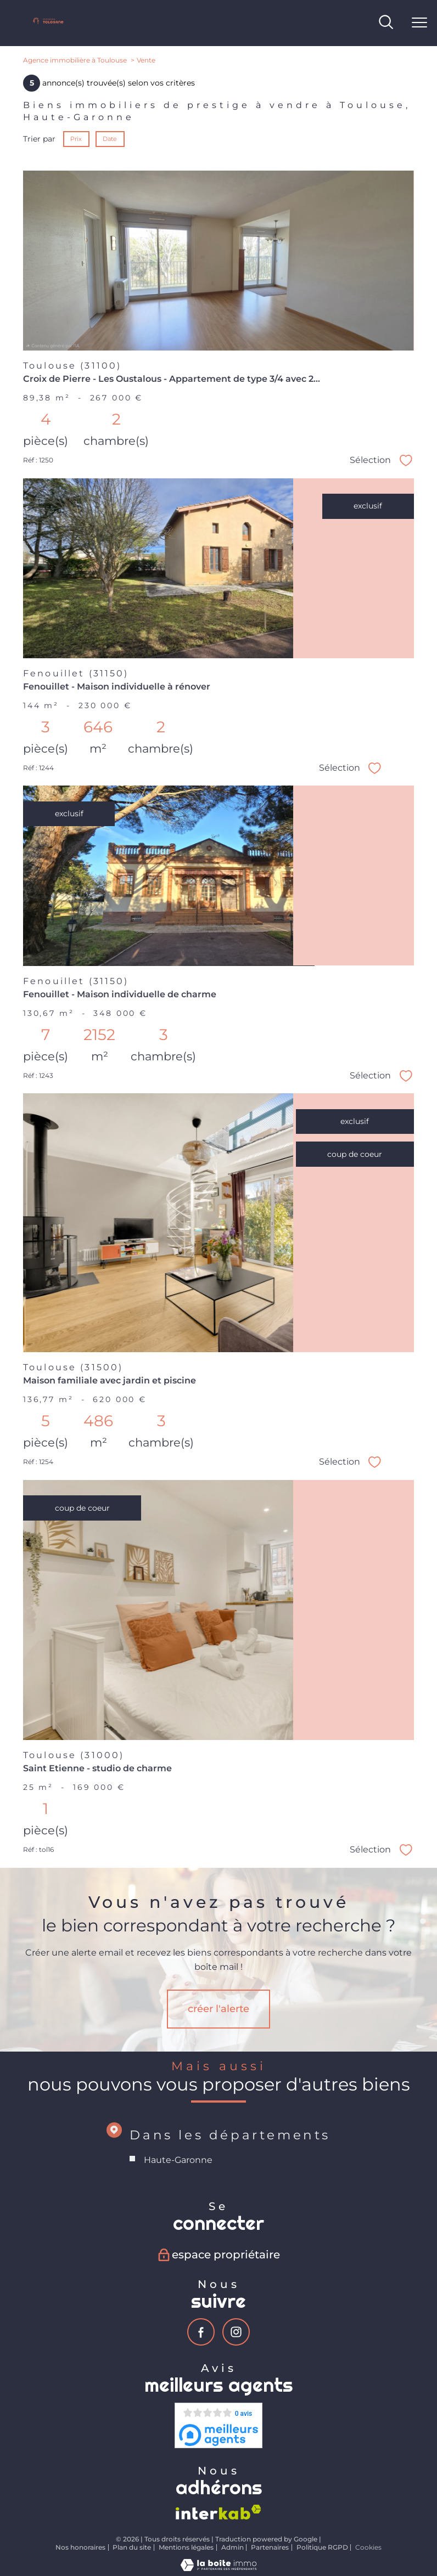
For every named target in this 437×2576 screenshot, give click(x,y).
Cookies (368, 2547)
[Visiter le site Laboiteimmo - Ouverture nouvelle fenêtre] (218, 2568)
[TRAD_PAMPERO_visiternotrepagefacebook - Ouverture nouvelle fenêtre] (201, 2332)
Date (110, 139)
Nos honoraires (80, 2547)
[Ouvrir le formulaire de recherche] (386, 22)
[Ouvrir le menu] (419, 23)
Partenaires (270, 2547)
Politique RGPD (322, 2547)
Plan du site (132, 2547)
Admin (232, 2547)
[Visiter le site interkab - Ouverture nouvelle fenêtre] (218, 2512)
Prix (76, 139)
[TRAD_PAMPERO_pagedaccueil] (48, 24)
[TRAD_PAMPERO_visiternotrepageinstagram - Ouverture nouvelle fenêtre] (236, 2332)
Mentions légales (186, 2547)
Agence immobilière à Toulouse (75, 60)
